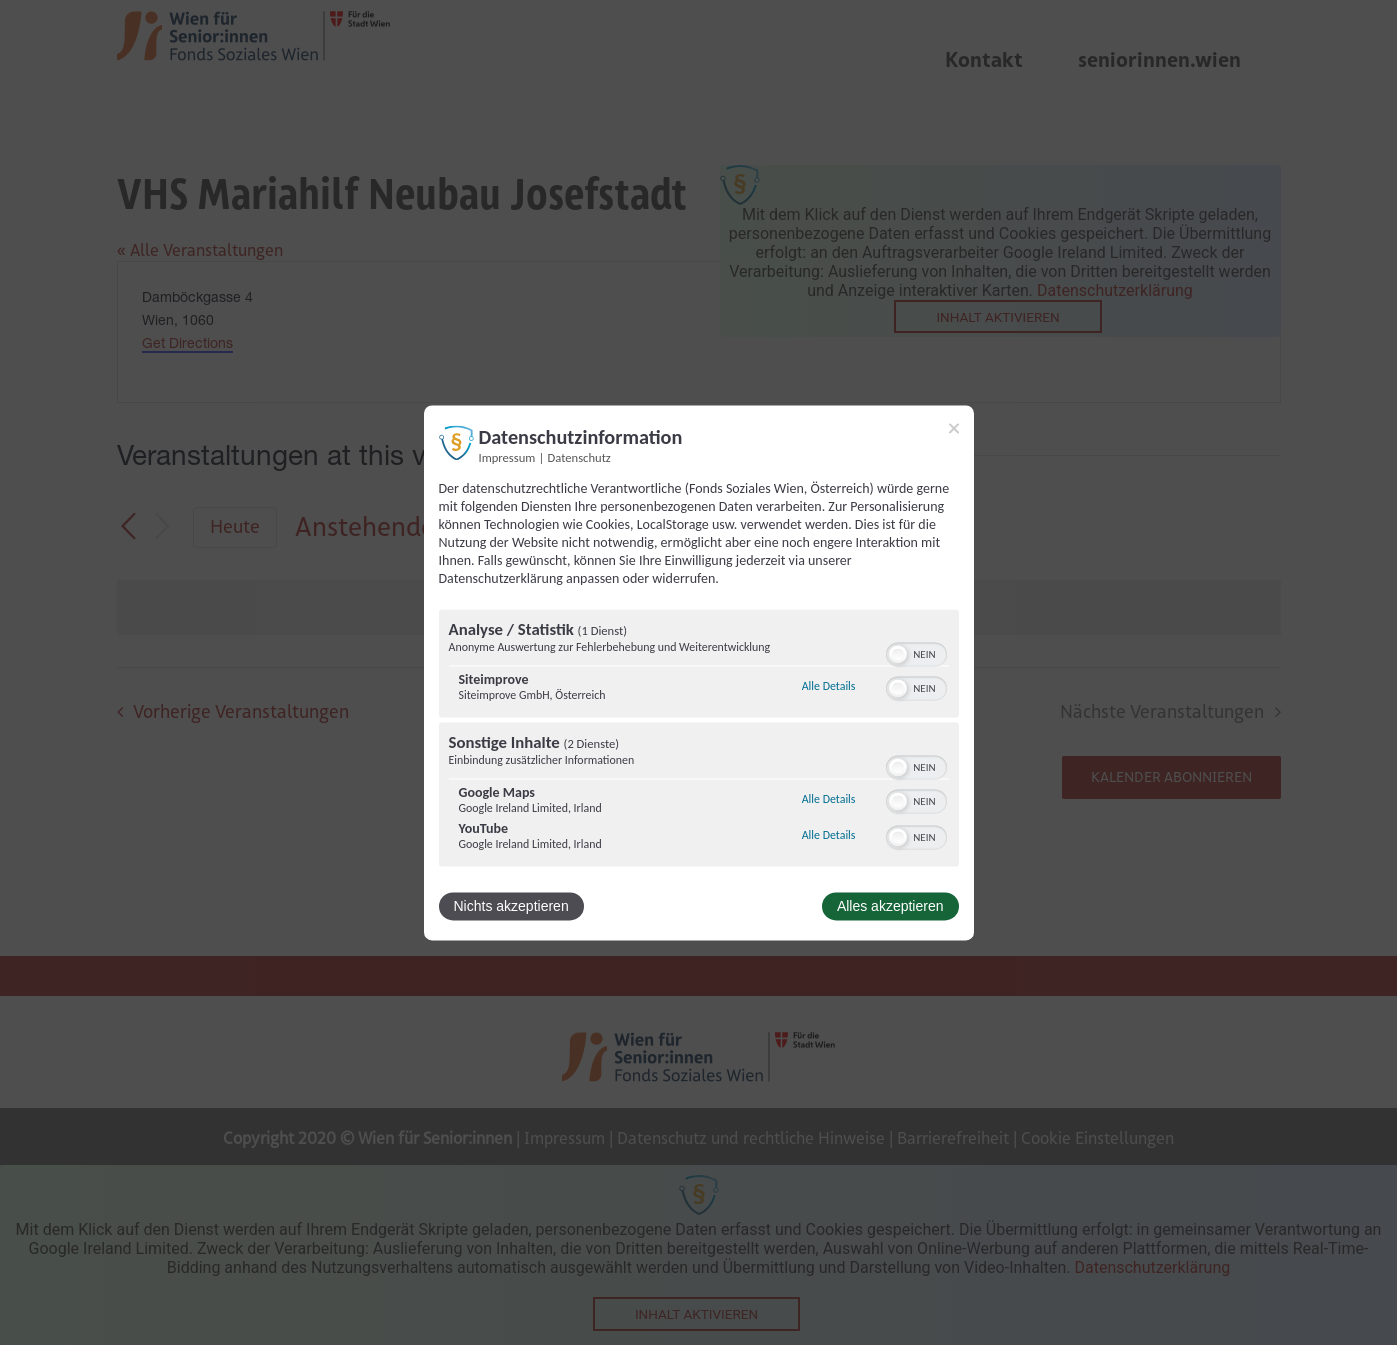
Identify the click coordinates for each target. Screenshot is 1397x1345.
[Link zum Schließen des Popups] (954, 428)
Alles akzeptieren (890, 906)
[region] (699, 740)
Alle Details (829, 687)
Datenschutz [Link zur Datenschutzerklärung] (579, 457)
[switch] (916, 652)
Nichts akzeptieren (511, 906)
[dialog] (699, 672)
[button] (898, 654)
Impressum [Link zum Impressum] (507, 457)
